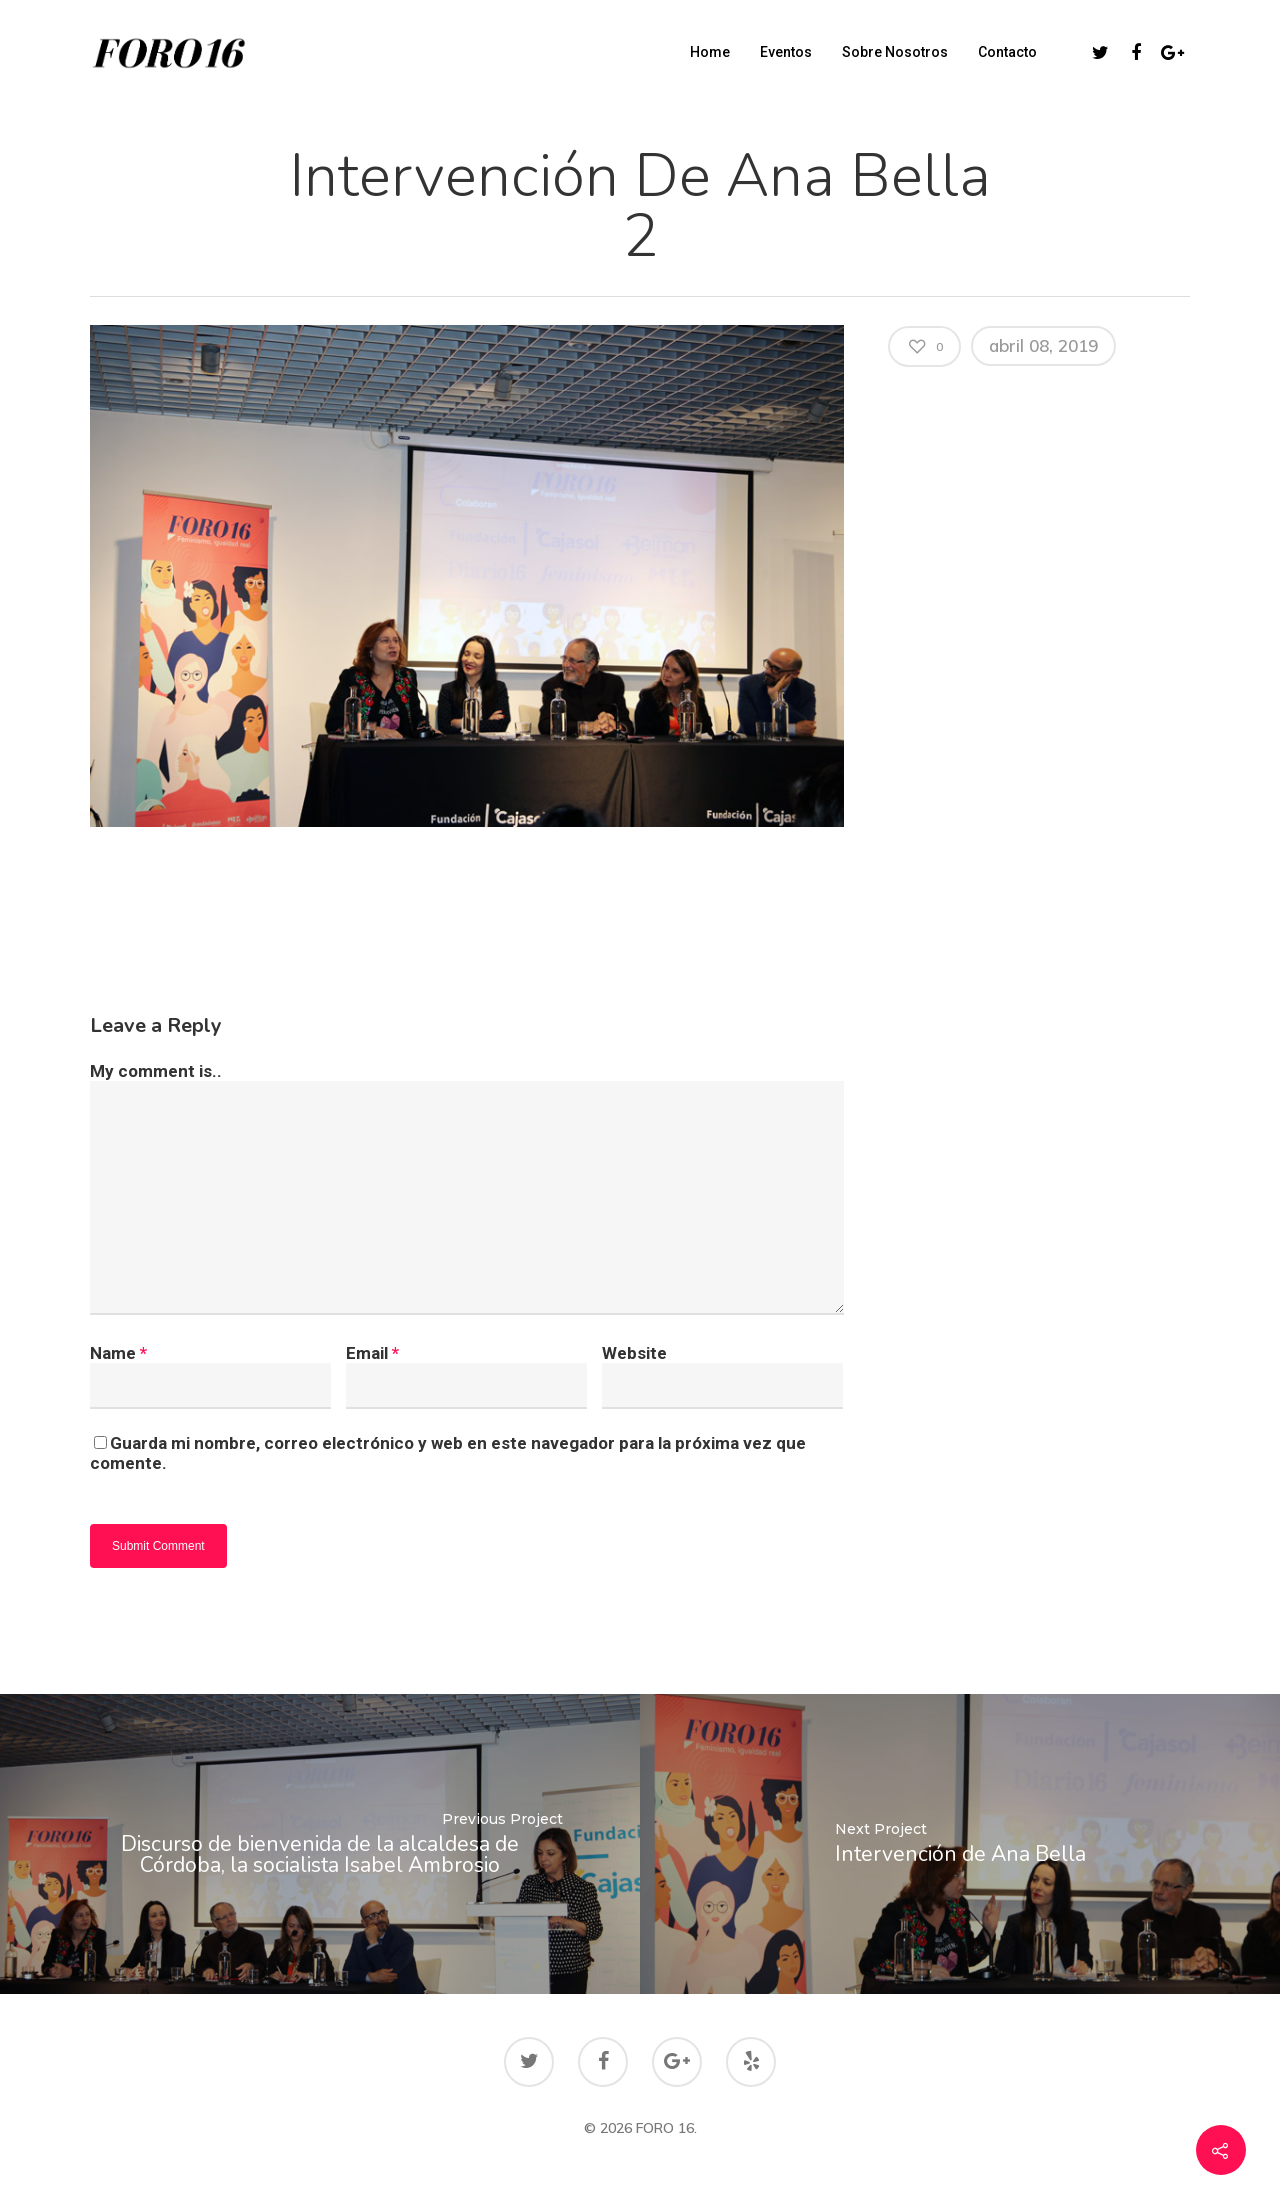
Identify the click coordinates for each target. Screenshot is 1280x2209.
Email (372, 1353)
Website (634, 1353)
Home (710, 52)
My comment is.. (156, 1071)
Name (118, 1353)
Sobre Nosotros (895, 52)
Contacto (1007, 52)
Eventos (786, 52)
